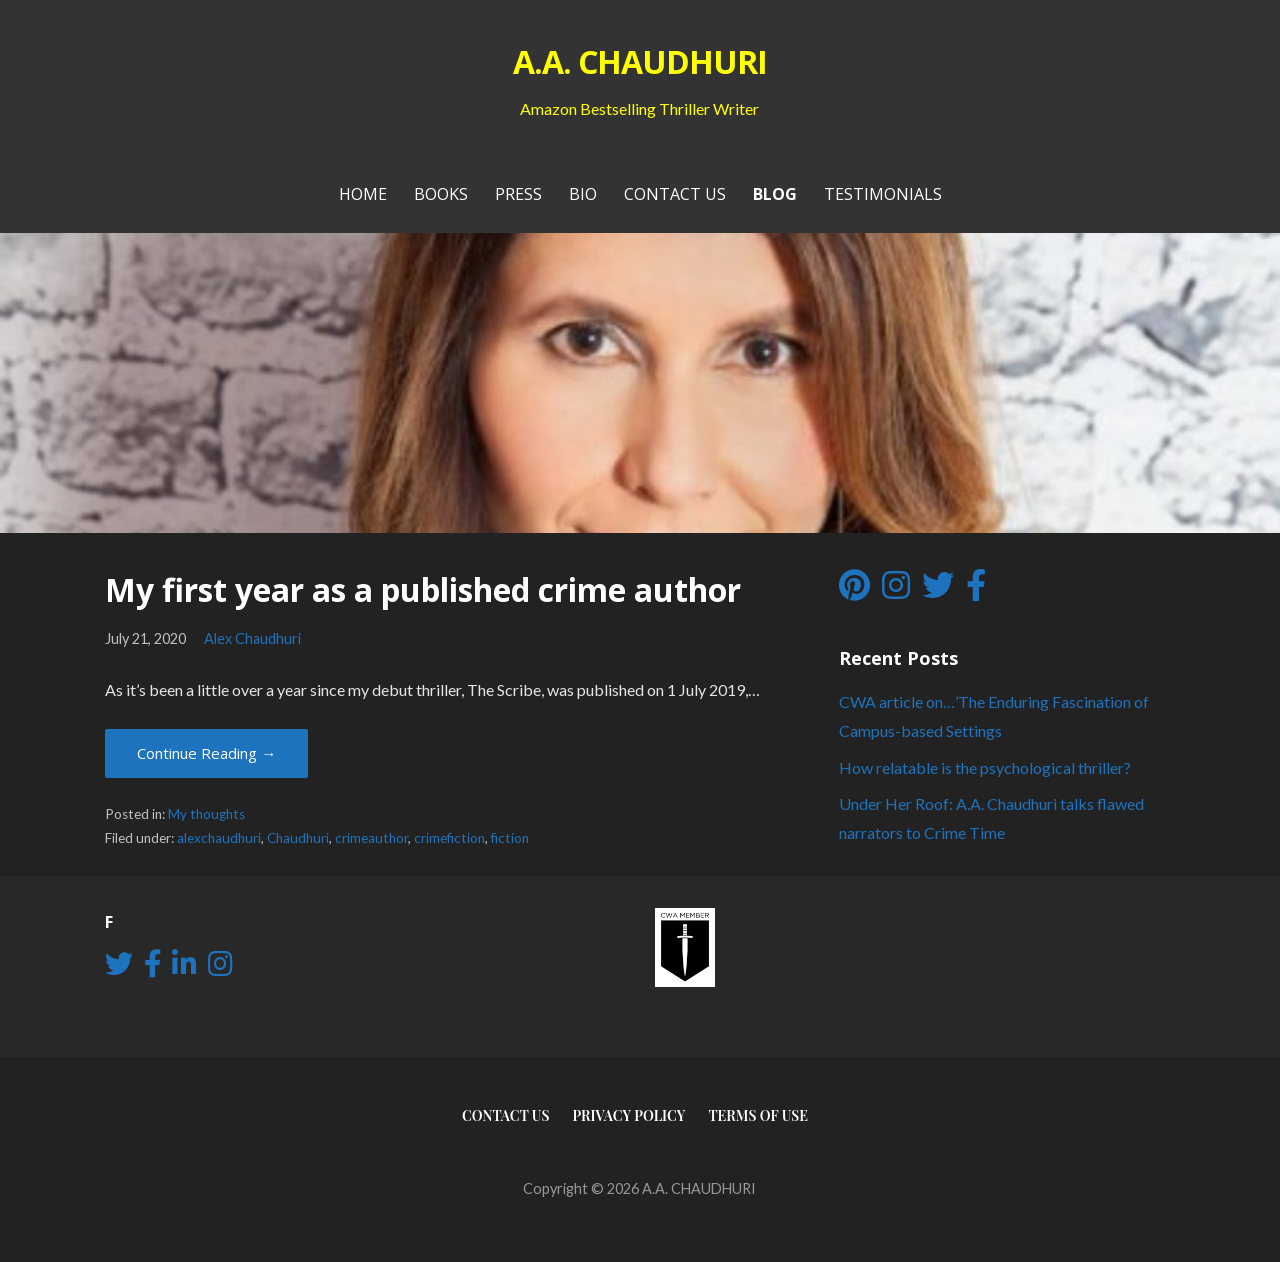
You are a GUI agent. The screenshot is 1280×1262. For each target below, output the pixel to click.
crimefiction (449, 838)
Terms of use (758, 1115)
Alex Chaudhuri (252, 638)
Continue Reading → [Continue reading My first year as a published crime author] (206, 753)
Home (363, 194)
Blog (775, 194)
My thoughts (206, 814)
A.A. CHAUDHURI (640, 61)
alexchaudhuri (219, 838)
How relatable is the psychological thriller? (985, 767)
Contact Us (675, 194)
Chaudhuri (298, 838)
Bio (583, 194)
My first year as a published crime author (423, 589)
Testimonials (883, 194)
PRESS (518, 194)
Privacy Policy (628, 1115)
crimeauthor (371, 838)
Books (441, 194)
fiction (510, 838)
